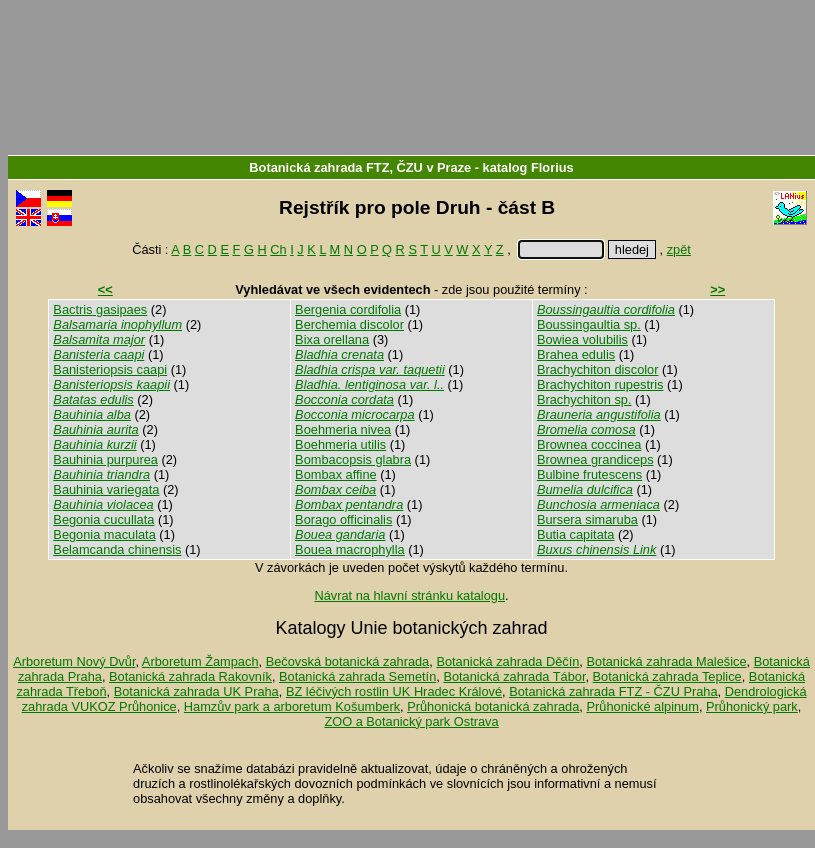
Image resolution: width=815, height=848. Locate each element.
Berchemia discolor (349, 324)
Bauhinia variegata (106, 489)
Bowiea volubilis (582, 339)
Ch (278, 249)
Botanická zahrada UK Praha (196, 691)
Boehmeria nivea (343, 429)
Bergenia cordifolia (348, 309)
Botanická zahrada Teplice (667, 676)
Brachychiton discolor (598, 369)
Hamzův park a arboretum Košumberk (292, 706)
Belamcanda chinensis (117, 549)
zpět (679, 249)
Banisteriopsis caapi (110, 369)
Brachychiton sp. (584, 399)
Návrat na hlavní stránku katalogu (409, 595)
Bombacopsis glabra (353, 459)
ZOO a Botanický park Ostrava (411, 721)
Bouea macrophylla (350, 549)
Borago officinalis (343, 519)
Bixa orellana (332, 339)
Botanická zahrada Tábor (514, 676)
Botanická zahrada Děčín (507, 661)
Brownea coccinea (589, 444)
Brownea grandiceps (595, 459)
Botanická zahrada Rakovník (190, 676)
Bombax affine (336, 474)
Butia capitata (576, 534)
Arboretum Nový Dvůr (74, 661)
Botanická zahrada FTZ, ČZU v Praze (360, 167)
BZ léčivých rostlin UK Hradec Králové (394, 691)
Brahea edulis (576, 354)
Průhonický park (752, 706)
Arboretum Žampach (200, 661)
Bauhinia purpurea (105, 459)
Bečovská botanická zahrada (348, 661)
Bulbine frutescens (589, 474)
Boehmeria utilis (340, 444)
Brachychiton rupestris (600, 384)
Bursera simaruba (587, 519)
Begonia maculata (104, 534)
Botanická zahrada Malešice (666, 661)
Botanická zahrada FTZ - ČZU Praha (613, 691)
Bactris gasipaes (100, 309)
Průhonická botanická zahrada (493, 706)
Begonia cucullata (103, 519)
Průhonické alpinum (642, 706)
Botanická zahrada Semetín (357, 676)
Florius (552, 167)
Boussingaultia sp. (589, 324)
